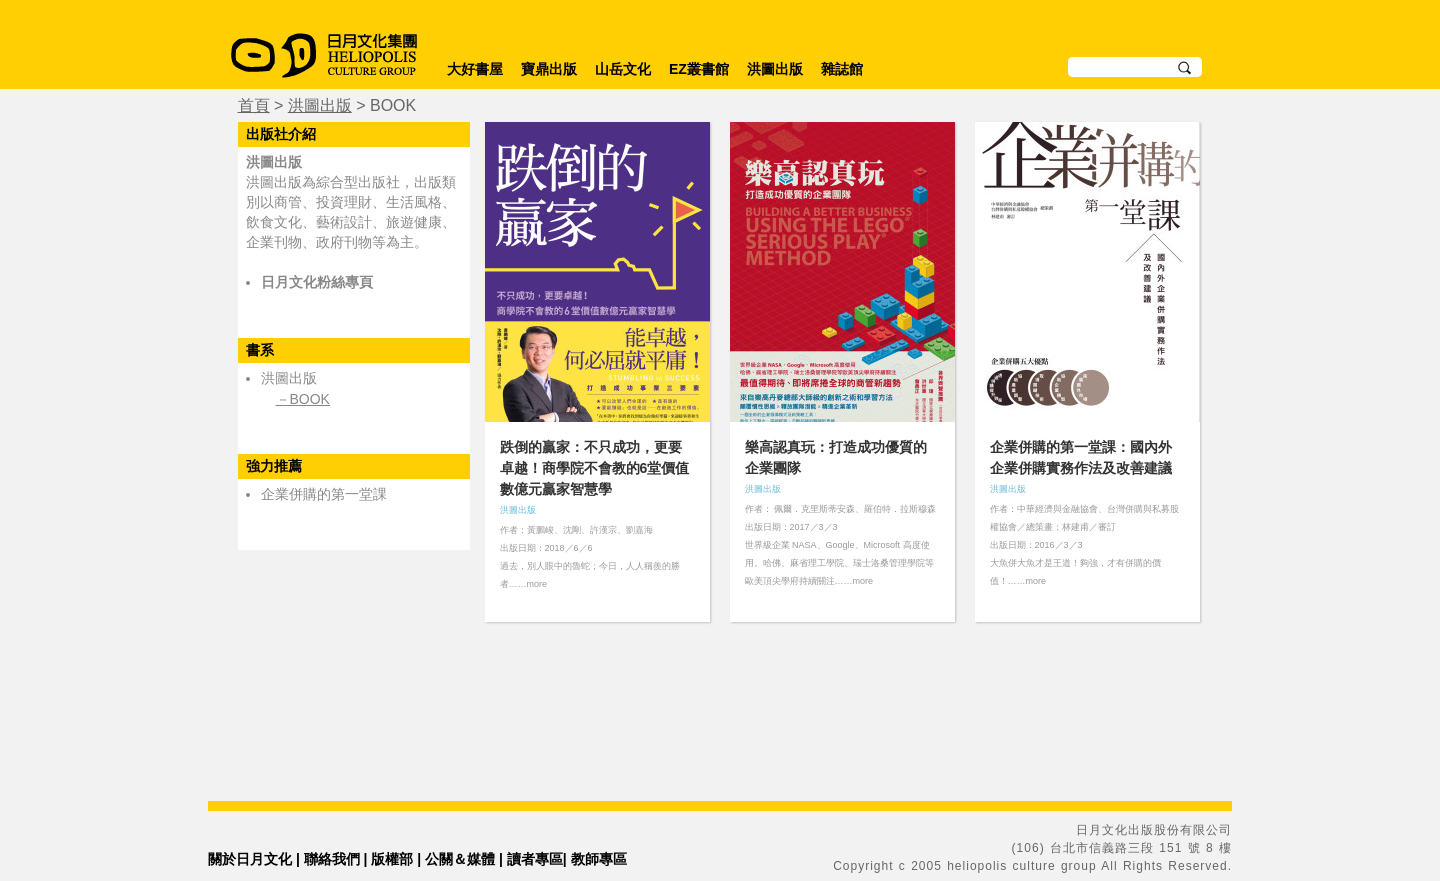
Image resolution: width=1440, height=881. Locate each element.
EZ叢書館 (699, 69)
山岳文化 (623, 69)
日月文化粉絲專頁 (317, 282)
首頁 (254, 105)
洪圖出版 (775, 69)
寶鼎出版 (549, 69)
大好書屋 (475, 69)
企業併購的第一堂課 (324, 494)
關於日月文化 (250, 859)
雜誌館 (842, 69)
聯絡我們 (332, 859)
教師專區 (599, 859)
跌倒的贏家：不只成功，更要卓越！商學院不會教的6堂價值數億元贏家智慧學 (595, 468)
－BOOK (303, 399)
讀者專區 (535, 859)
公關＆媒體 (460, 859)
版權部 (392, 859)
